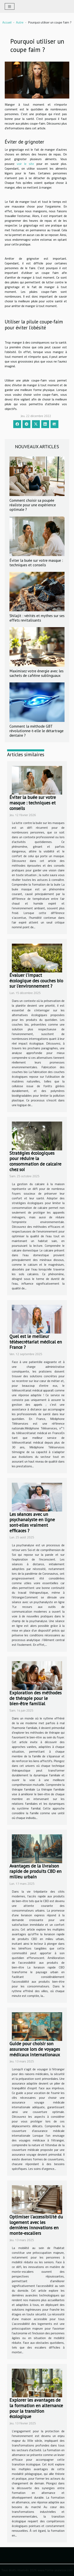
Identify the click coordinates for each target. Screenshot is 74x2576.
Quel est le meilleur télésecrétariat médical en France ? (35, 1341)
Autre (19, 22)
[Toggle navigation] (9, 6)
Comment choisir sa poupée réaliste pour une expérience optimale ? (32, 505)
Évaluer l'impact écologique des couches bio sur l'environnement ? (36, 980)
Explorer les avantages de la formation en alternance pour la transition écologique (36, 2408)
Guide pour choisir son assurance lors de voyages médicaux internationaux (34, 2049)
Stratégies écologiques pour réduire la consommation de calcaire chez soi (35, 1161)
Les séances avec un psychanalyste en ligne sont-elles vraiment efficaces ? (32, 1522)
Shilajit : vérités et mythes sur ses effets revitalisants (37, 618)
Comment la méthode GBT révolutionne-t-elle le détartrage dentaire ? (36, 731)
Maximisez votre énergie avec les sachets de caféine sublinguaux (36, 673)
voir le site (25, 163)
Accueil (6, 22)
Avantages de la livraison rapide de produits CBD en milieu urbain (35, 1871)
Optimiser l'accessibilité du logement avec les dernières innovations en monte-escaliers (36, 2225)
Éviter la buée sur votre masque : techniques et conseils (36, 562)
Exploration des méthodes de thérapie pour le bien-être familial (35, 1698)
